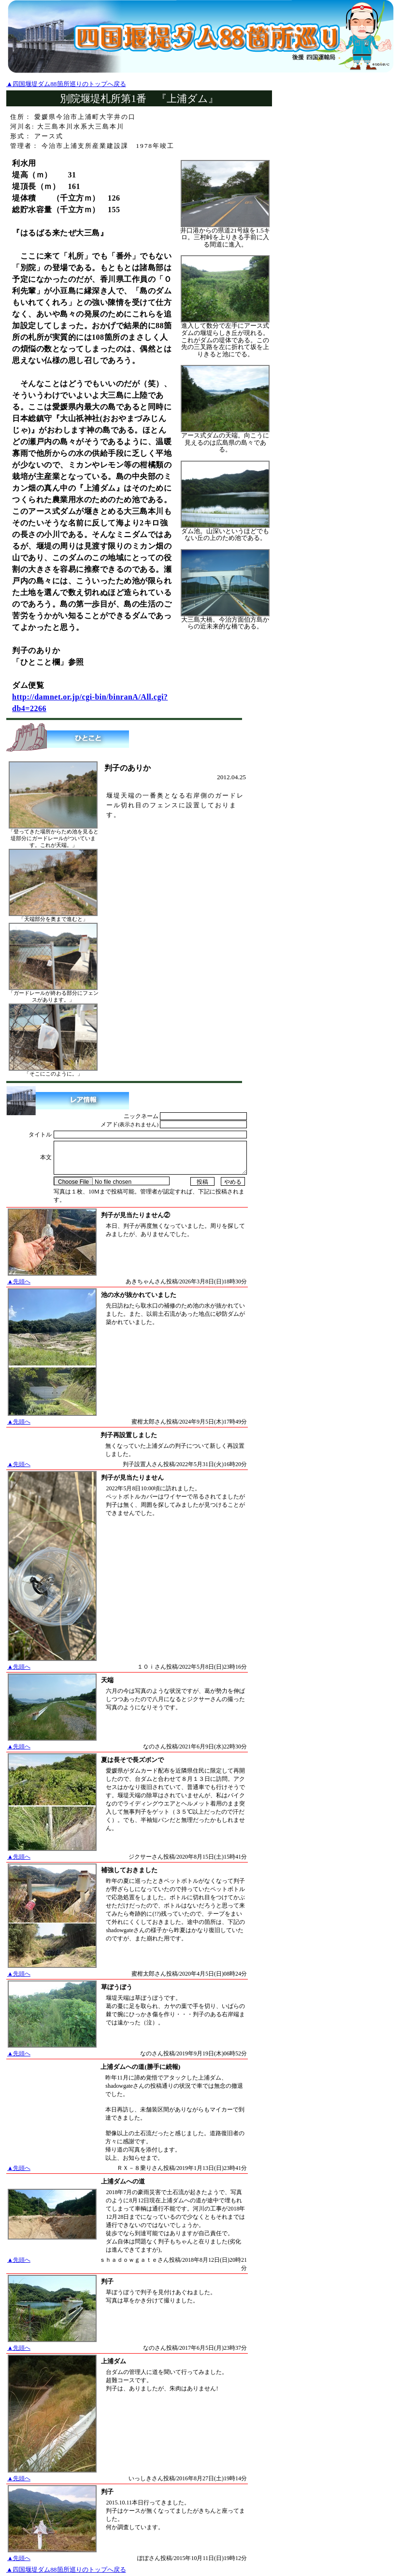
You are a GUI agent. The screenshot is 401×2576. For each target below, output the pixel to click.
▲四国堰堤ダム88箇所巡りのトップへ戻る (66, 83)
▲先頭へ (18, 1281)
